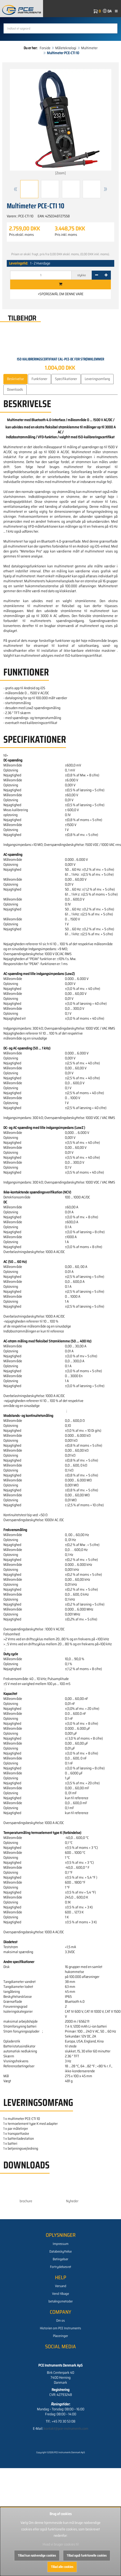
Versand (60, 2286)
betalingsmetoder (60, 2301)
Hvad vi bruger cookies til (61, 2544)
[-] (96, 275)
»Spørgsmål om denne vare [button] (60, 294)
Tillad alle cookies (62, 2566)
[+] (106, 275)
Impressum (60, 2243)
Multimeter (89, 48)
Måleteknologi (65, 48)
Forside (45, 48)
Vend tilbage (60, 2293)
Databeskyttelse (60, 2251)
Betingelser (60, 2259)
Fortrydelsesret (60, 2267)
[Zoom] (60, 122)
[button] (15, 189)
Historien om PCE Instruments (60, 2328)
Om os (60, 2320)
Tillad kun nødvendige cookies (37, 2555)
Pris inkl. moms (66, 234)
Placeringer (60, 2336)
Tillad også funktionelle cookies (87, 2555)
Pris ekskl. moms (21, 234)
